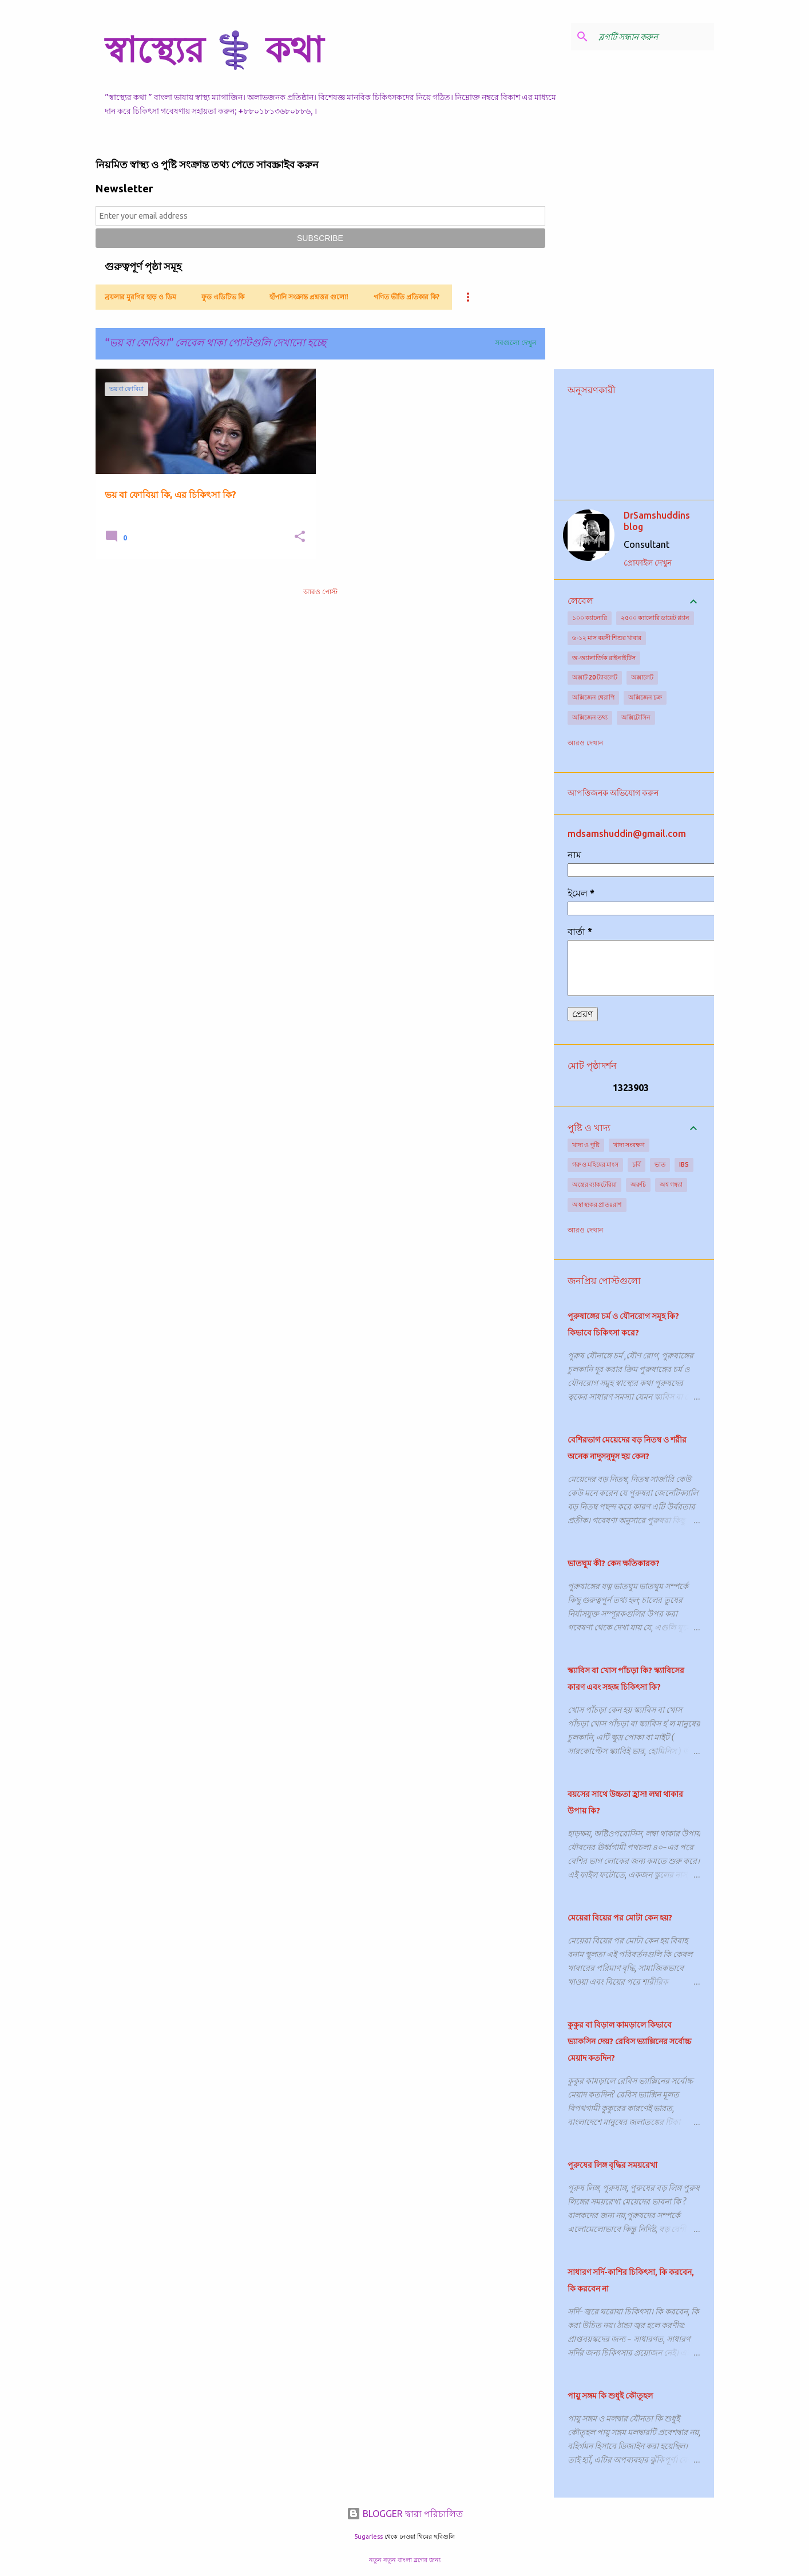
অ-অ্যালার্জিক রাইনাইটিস (604, 657)
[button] (300, 537)
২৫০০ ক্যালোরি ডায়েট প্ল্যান (655, 617)
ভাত (660, 1164)
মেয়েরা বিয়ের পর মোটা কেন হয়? (620, 1917)
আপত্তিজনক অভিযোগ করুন (613, 793)
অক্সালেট (642, 677)
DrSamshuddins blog (657, 521)
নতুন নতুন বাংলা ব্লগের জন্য (405, 2560)
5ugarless (368, 2536)
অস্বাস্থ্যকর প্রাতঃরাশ (597, 1204)
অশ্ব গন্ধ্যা (671, 1184)
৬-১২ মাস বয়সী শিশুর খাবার (606, 637)
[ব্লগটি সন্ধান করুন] (654, 36)
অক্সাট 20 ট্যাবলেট (594, 677)
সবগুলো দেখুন (515, 342)
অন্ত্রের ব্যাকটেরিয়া (594, 1184)
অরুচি (638, 1184)
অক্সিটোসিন (636, 717)
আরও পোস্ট (320, 591)
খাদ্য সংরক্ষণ (629, 1144)
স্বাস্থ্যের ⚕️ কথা (214, 49)
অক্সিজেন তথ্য (590, 717)
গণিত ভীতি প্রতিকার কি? (406, 297)
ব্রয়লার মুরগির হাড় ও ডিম (140, 297)
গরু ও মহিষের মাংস (595, 1164)
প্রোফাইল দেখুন (648, 562)
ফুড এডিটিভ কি (222, 297)
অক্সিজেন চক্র (645, 697)
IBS (684, 1164)
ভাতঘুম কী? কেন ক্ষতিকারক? (614, 1563)
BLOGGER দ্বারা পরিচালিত (405, 2513)
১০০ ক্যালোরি (589, 617)
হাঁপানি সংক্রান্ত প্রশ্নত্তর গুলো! (308, 297)
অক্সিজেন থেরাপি (593, 697)
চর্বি (636, 1164)
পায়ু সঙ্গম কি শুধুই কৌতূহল (610, 2395)
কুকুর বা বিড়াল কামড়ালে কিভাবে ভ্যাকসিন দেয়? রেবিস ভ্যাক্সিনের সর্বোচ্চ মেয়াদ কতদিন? (629, 2041)
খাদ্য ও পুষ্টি (586, 1144)
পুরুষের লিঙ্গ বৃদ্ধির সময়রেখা (612, 2165)
